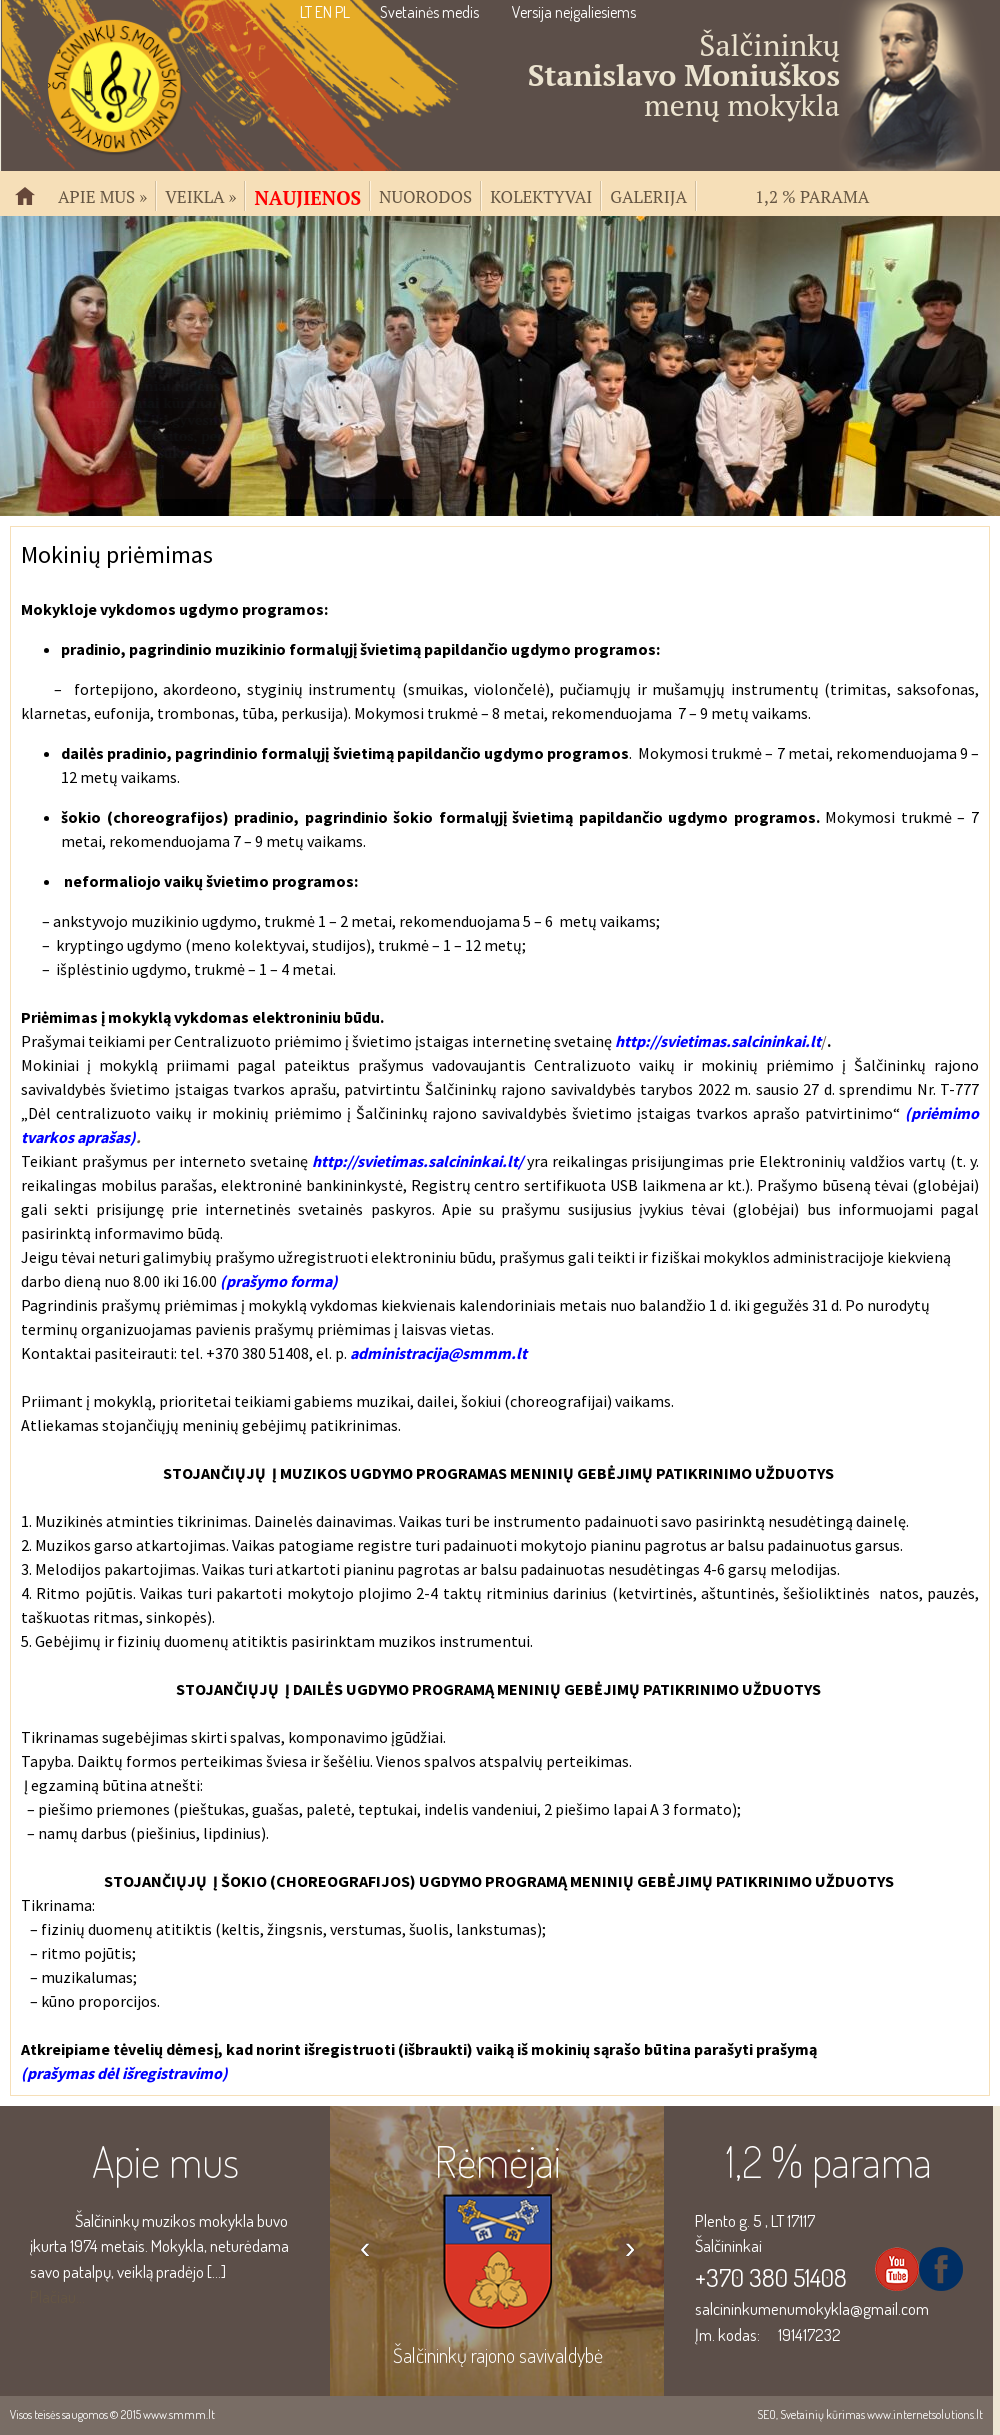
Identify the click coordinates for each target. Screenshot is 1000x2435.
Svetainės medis (429, 12)
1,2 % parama (812, 195)
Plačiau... (57, 2296)
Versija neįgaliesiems (574, 12)
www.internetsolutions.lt (925, 2414)
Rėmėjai (497, 2161)
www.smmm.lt (179, 2414)
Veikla (200, 195)
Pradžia (33, 204)
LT (306, 12)
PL (342, 12)
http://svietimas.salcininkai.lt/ (417, 1161)
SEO (766, 2414)
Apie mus (102, 195)
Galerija (648, 195)
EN (323, 12)
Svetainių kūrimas (822, 2414)
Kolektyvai (541, 195)
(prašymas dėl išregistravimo (121, 2073)
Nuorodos (425, 195)
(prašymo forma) (279, 1281)
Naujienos (307, 196)
